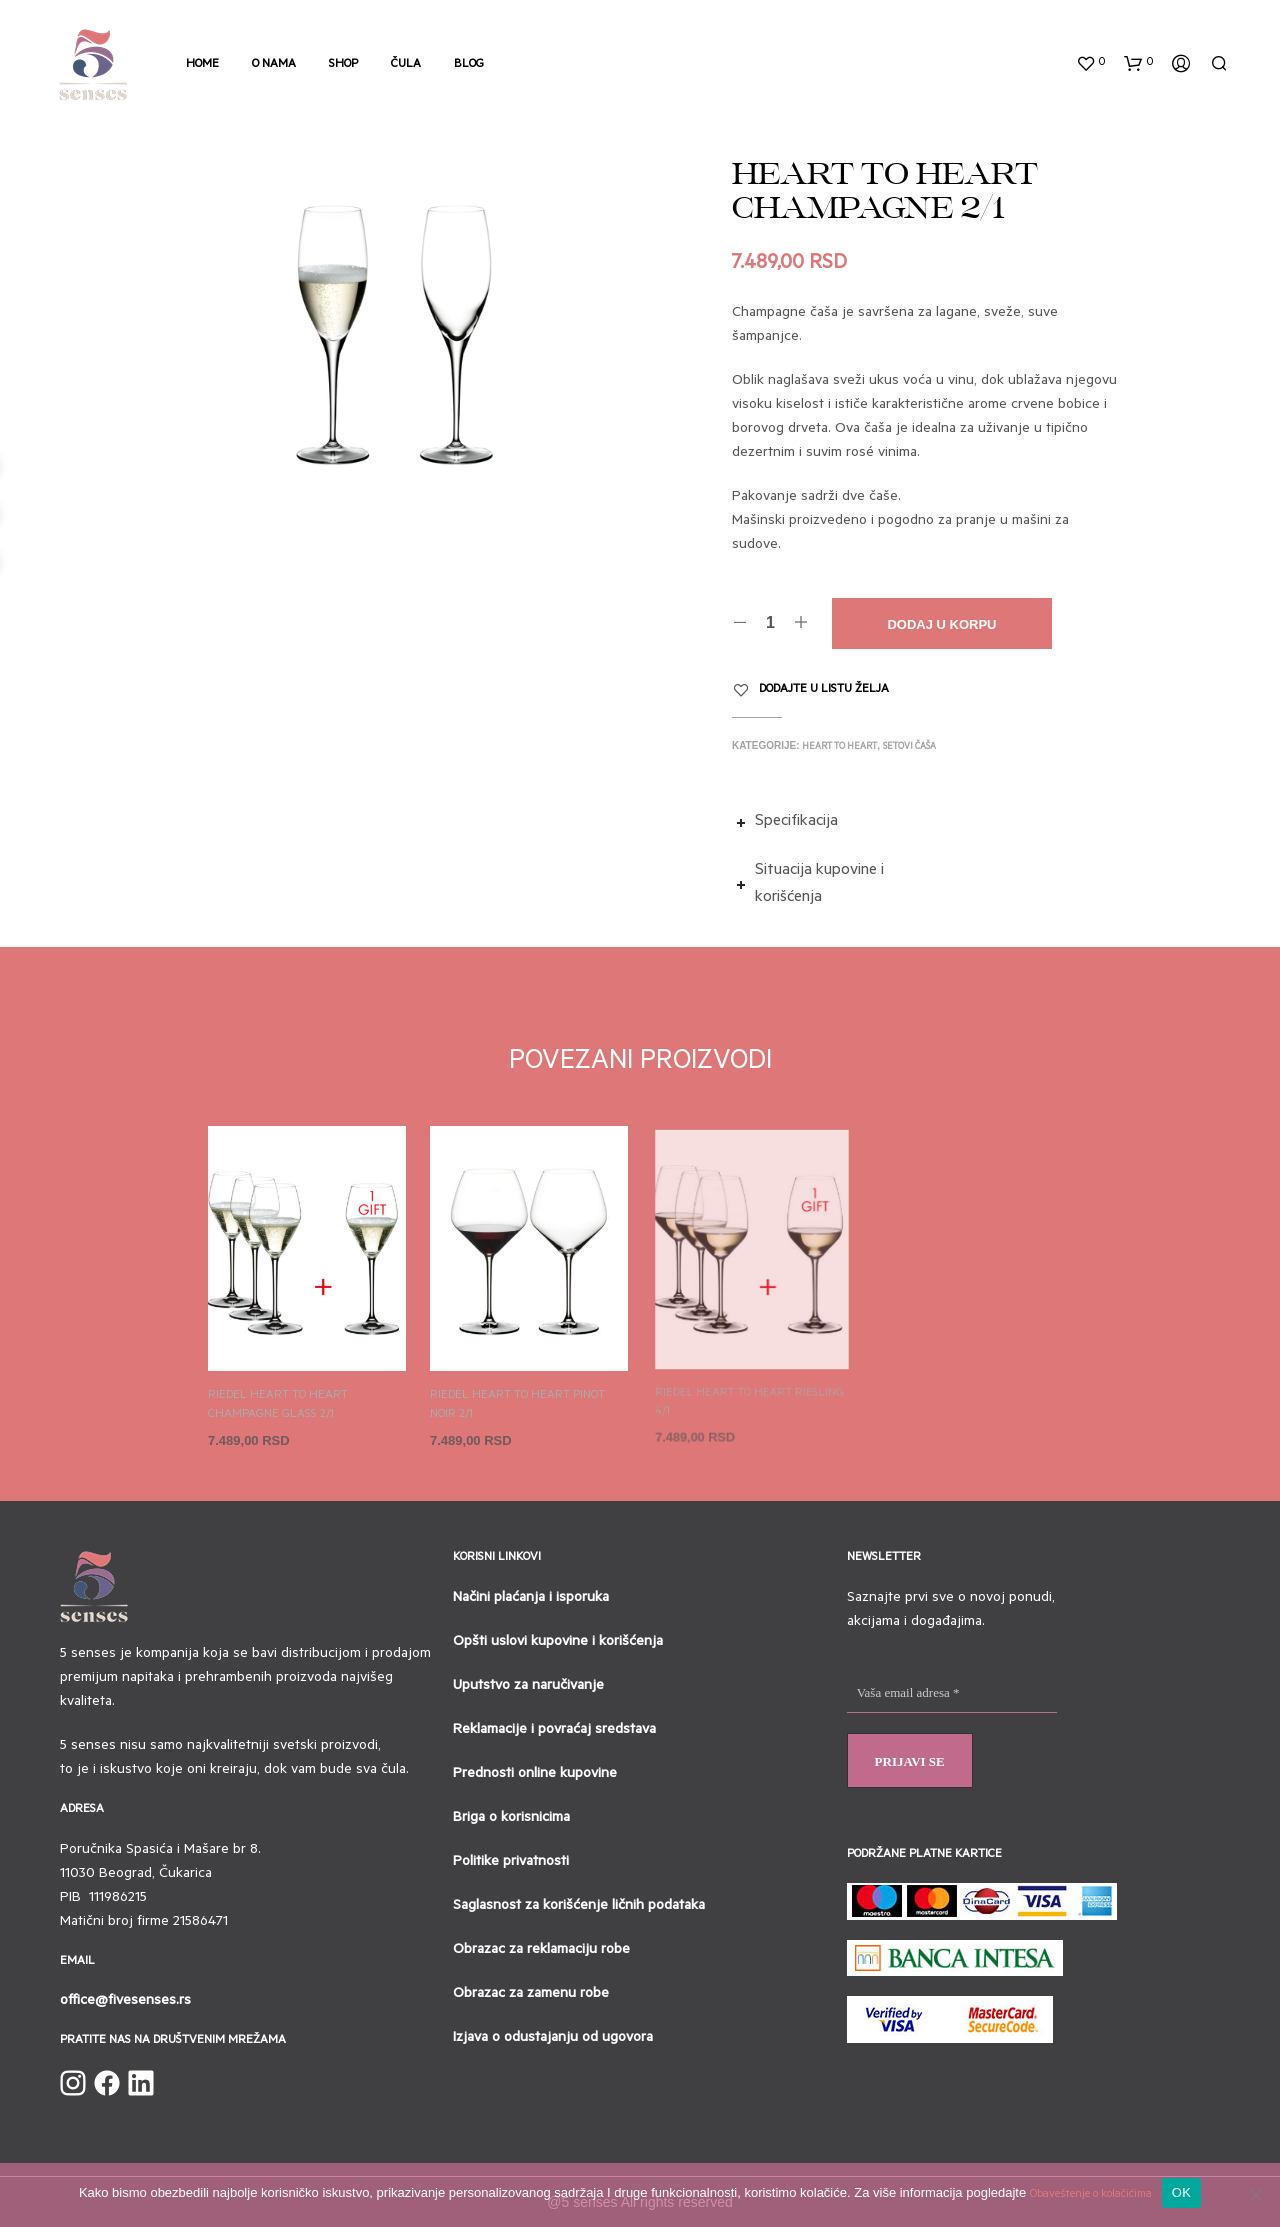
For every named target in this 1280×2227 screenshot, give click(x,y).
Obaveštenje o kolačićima (1091, 2195)
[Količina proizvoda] (770, 623)
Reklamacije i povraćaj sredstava (554, 1731)
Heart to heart (839, 747)
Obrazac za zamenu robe (531, 1995)
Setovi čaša (909, 747)
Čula (406, 65)
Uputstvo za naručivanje (528, 1687)
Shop (343, 65)
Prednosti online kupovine (535, 1775)
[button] (1091, 64)
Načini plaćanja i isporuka (531, 1599)
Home (202, 65)
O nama (274, 65)
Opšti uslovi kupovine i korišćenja (558, 1643)
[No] (1255, 2195)
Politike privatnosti (511, 1863)
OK (1181, 2192)
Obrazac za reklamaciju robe (541, 1951)
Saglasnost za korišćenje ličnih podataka (579, 1907)
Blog (469, 65)
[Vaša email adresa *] (952, 1693)
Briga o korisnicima (511, 1819)
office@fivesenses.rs (125, 2002)
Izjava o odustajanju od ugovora (553, 2039)
